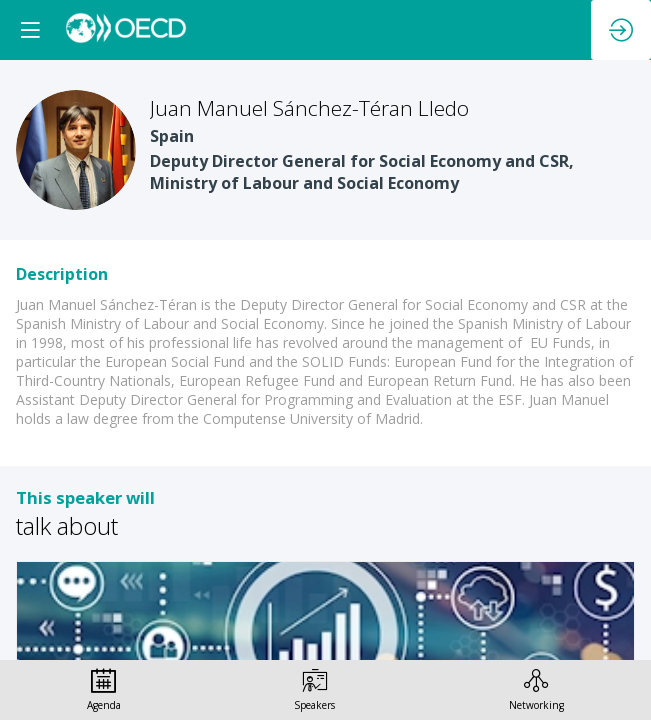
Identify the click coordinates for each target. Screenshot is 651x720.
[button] (30, 30)
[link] (104, 690)
